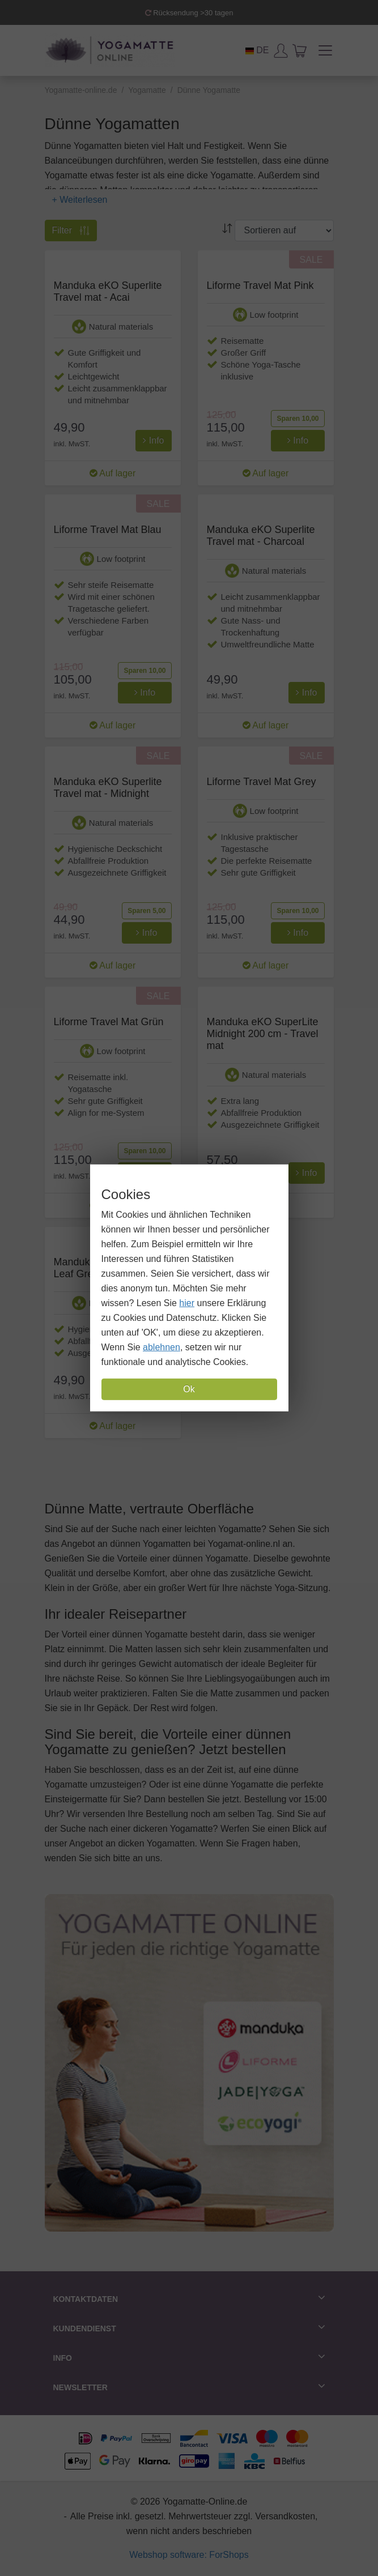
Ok (188, 1389)
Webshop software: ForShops (188, 2555)
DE (257, 50)
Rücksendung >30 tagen (189, 12)
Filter (71, 230)
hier (186, 1303)
